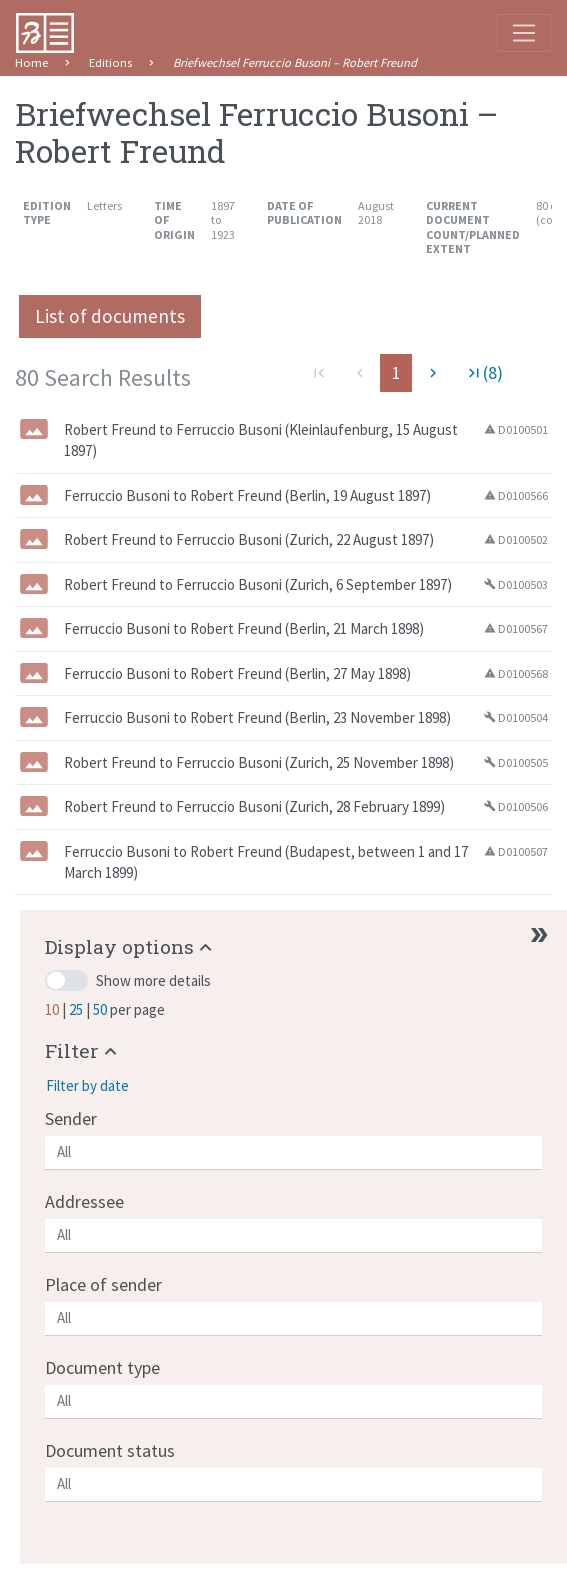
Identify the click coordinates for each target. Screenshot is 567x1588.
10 (53, 1009)
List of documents (110, 316)
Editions (110, 62)
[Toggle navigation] (524, 33)
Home (31, 62)
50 (101, 1009)
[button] (131, 946)
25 (77, 1009)
